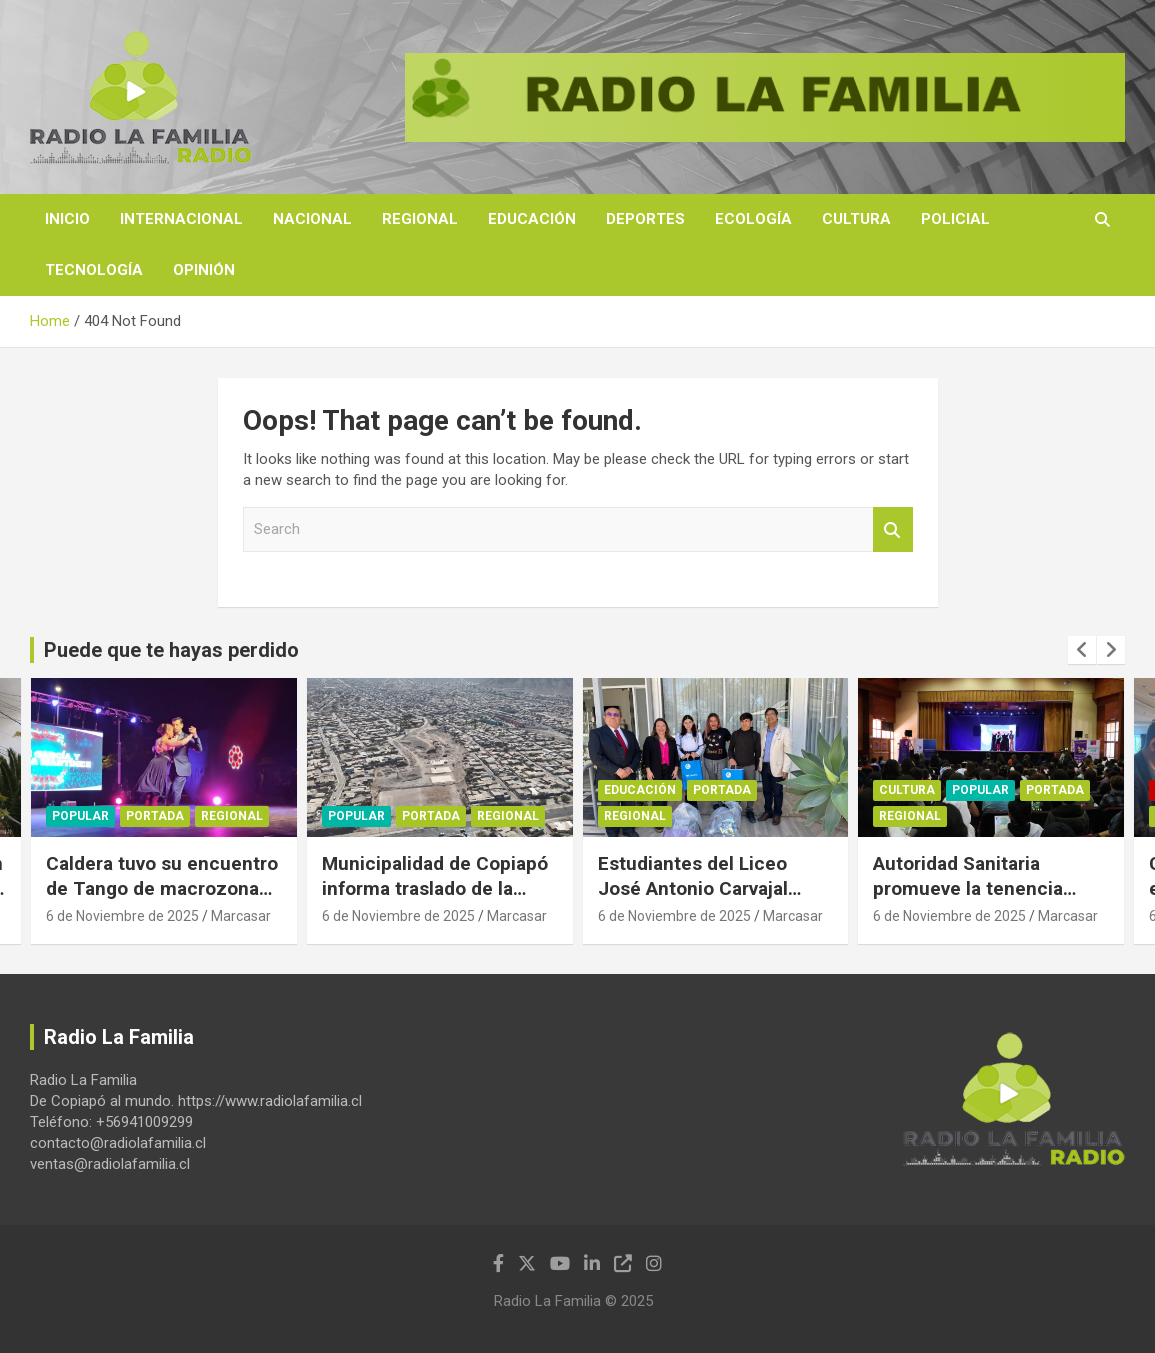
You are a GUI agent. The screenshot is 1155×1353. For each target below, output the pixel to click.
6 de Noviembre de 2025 (122, 916)
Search (893, 529)
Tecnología (94, 270)
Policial (955, 219)
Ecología (753, 219)
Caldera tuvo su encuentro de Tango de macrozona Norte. (162, 888)
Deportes (645, 219)
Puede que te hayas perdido (171, 650)
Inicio (67, 219)
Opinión (204, 270)
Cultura (856, 219)
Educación (532, 219)
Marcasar (241, 916)
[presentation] (1082, 650)
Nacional (312, 219)
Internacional (181, 219)
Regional (420, 219)
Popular (80, 817)
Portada (155, 817)
